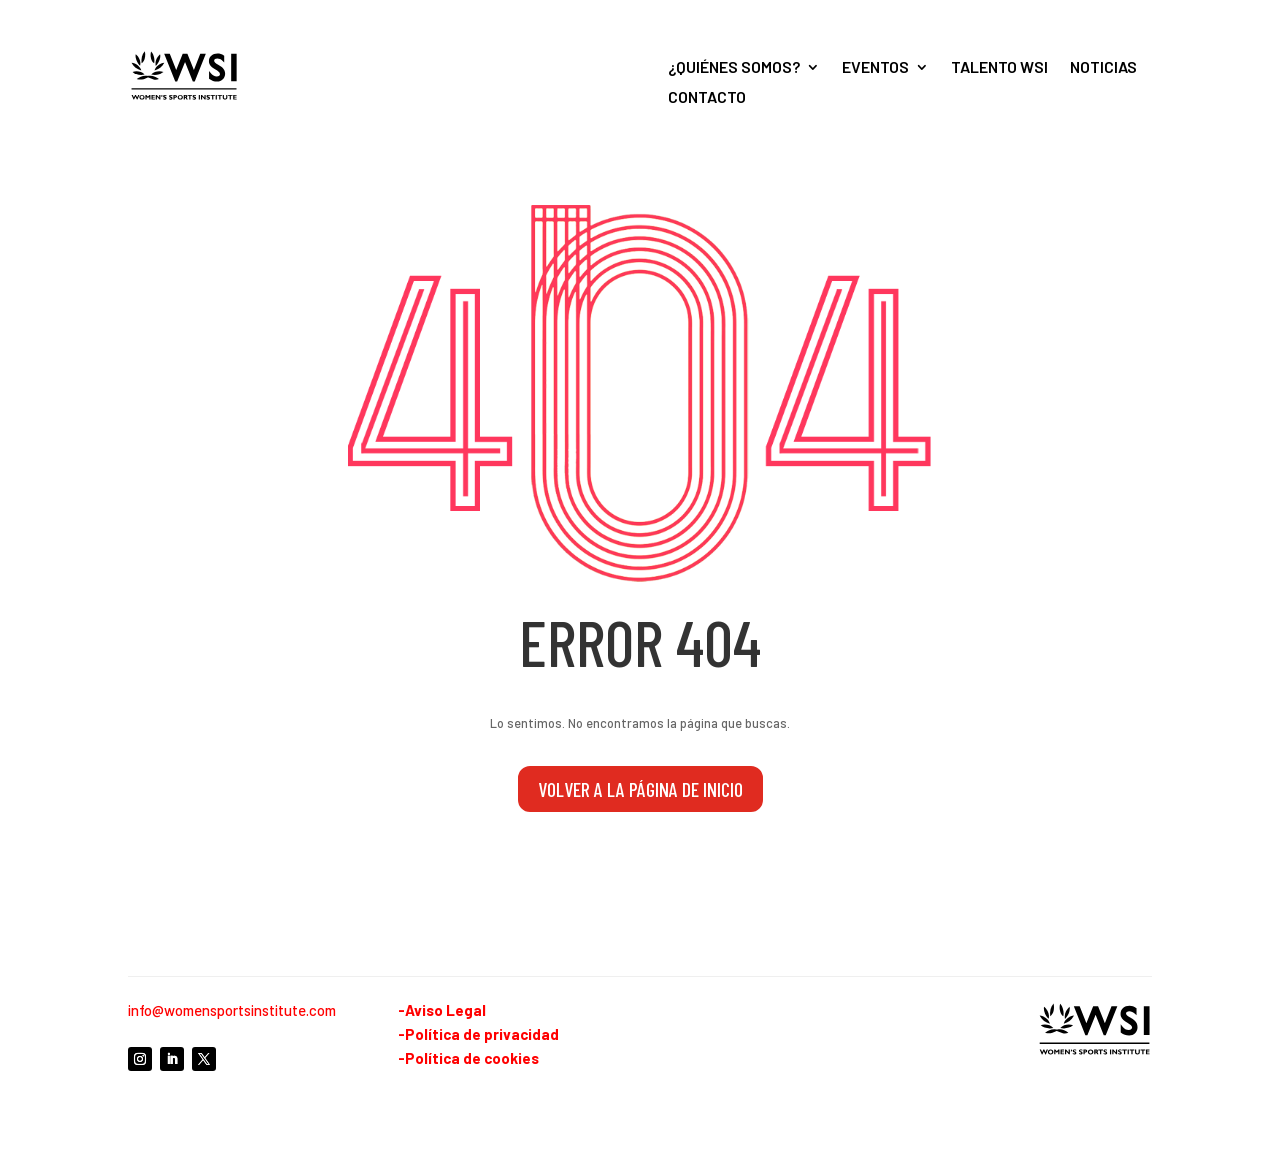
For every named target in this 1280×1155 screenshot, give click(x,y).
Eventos (875, 68)
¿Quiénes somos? (734, 68)
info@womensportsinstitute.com (232, 1010)
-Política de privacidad (478, 1034)
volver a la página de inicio (640, 789)
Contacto (707, 98)
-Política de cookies (468, 1058)
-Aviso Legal (442, 1010)
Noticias (1103, 68)
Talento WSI (999, 68)
